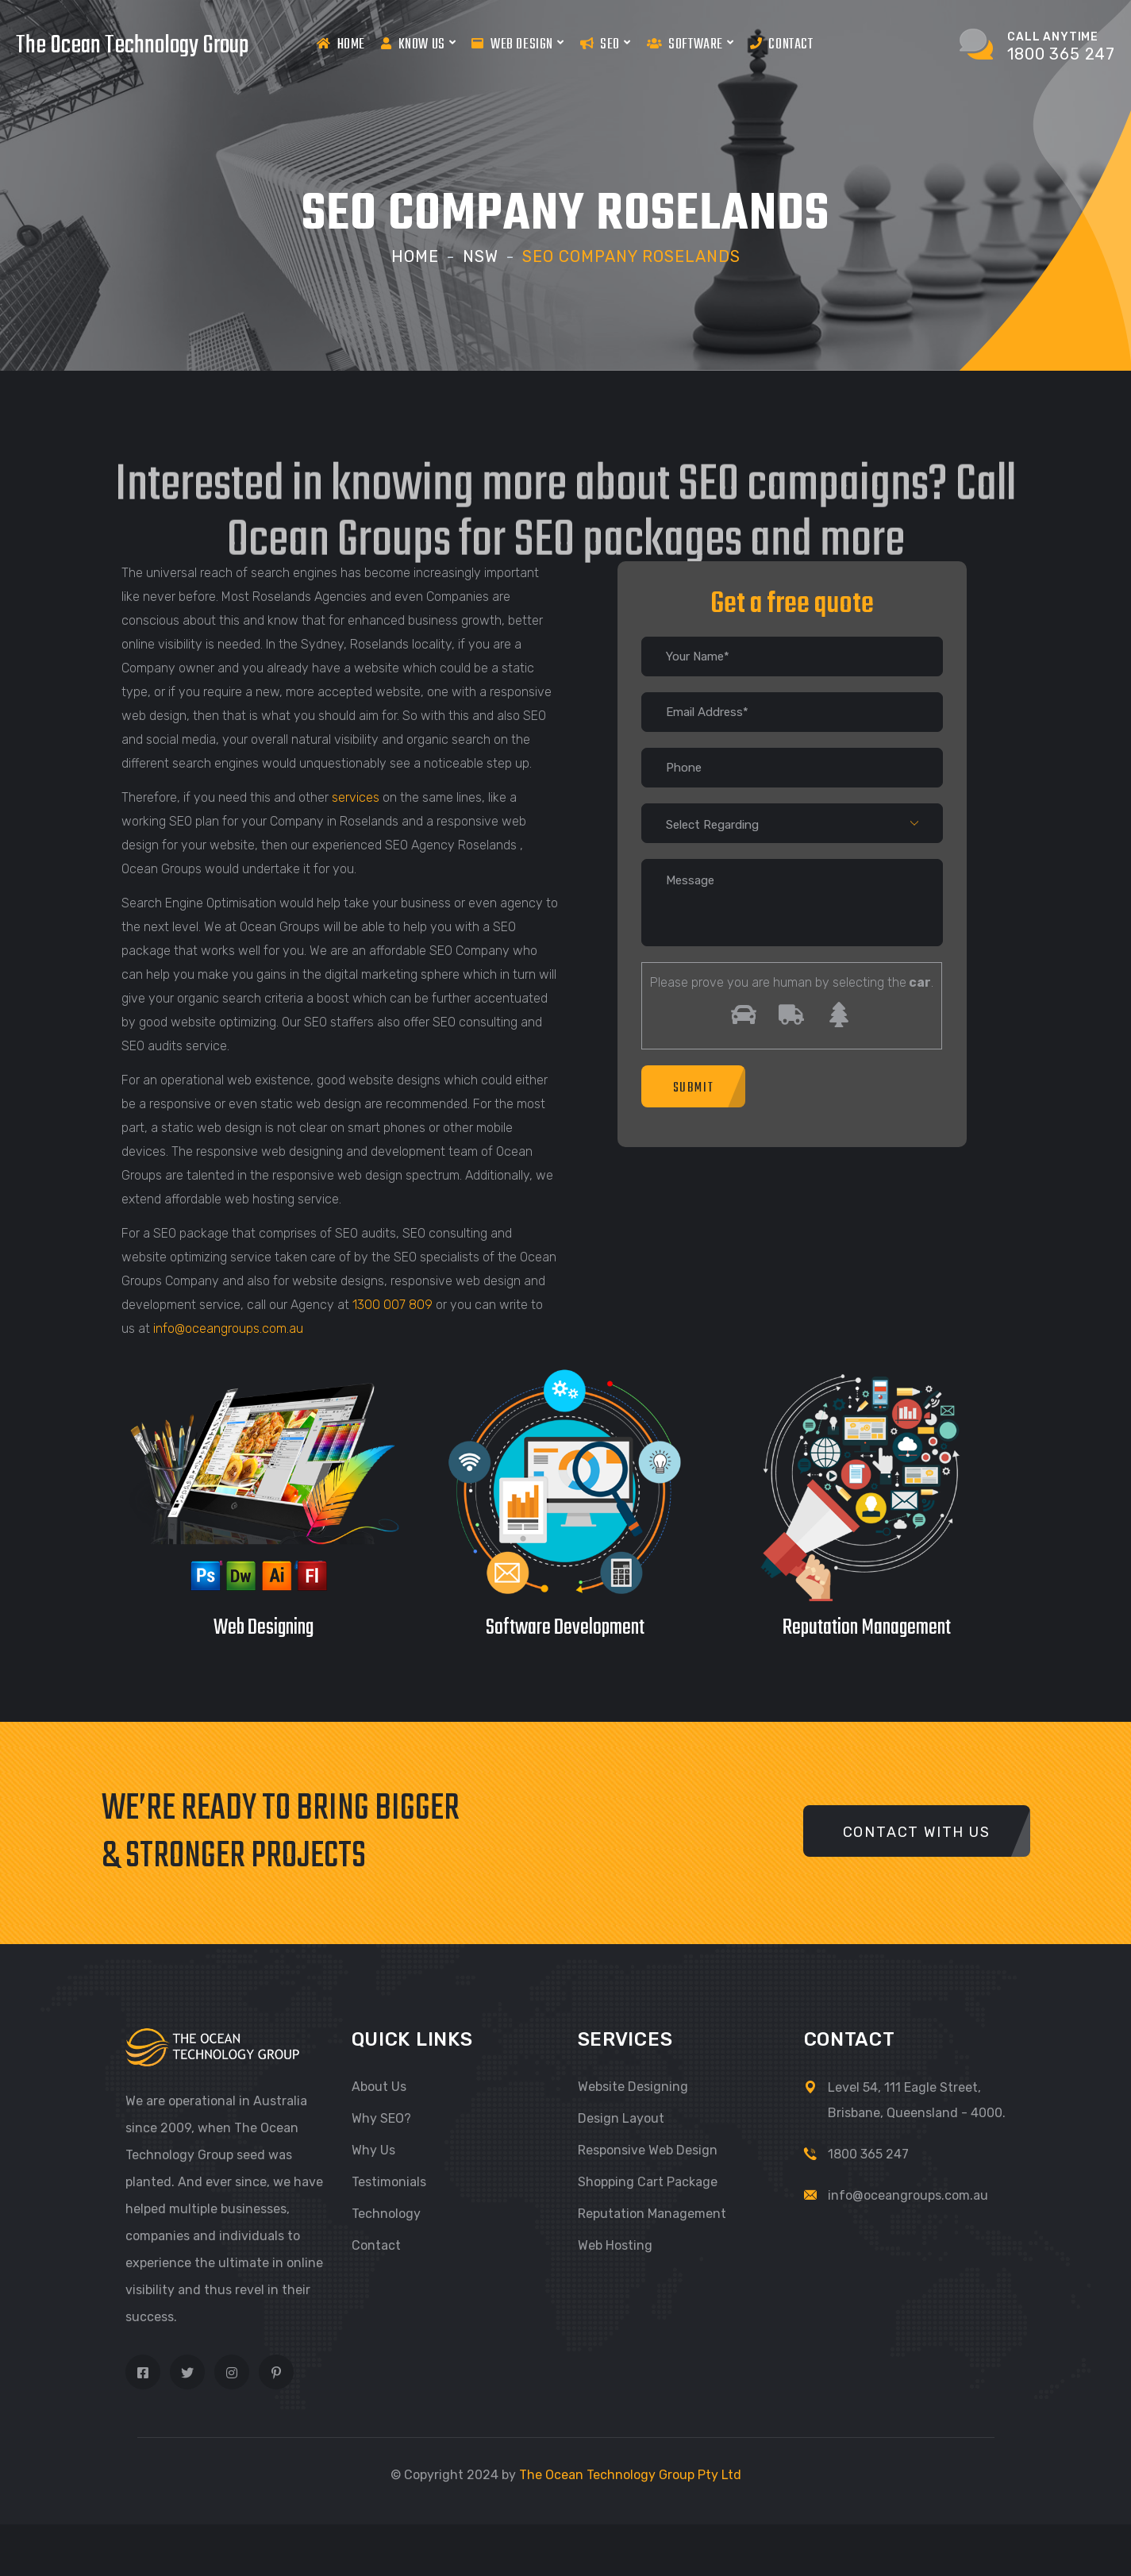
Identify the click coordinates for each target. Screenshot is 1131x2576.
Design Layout (621, 2118)
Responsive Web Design (647, 2150)
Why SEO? (381, 2118)
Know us (418, 43)
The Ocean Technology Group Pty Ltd (630, 2474)
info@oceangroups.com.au (228, 1328)
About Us (379, 2086)
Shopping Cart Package (647, 2181)
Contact (782, 44)
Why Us (373, 2150)
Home (341, 44)
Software (690, 43)
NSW (480, 256)
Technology (386, 2213)
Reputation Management (652, 2213)
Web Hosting (615, 2245)
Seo (605, 43)
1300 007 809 (392, 1304)
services (355, 797)
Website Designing (633, 2086)
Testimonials (389, 2181)
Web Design (517, 43)
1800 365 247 (868, 2154)
